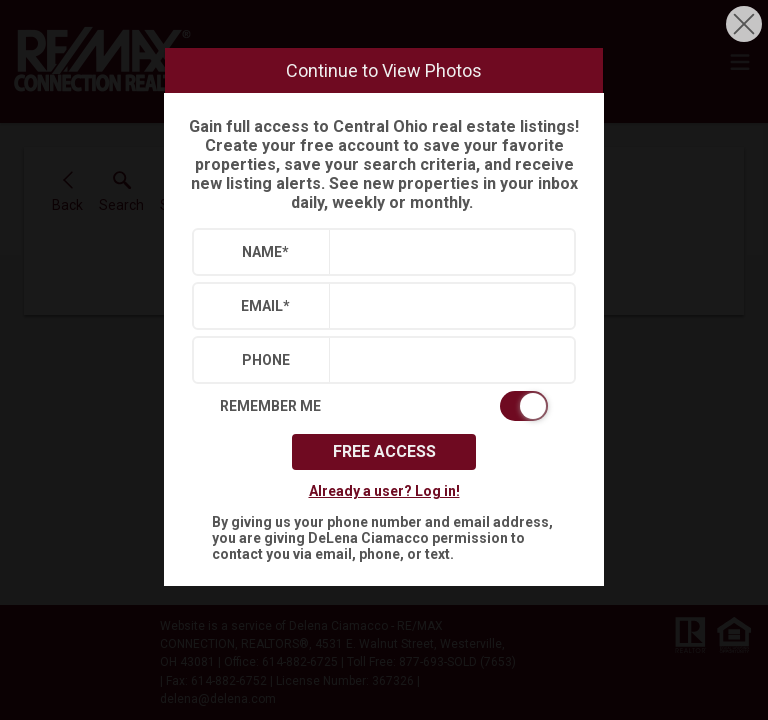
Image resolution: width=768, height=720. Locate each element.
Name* (265, 252)
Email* (265, 306)
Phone (266, 360)
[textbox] (447, 252)
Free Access (384, 451)
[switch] (384, 406)
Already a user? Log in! (384, 491)
